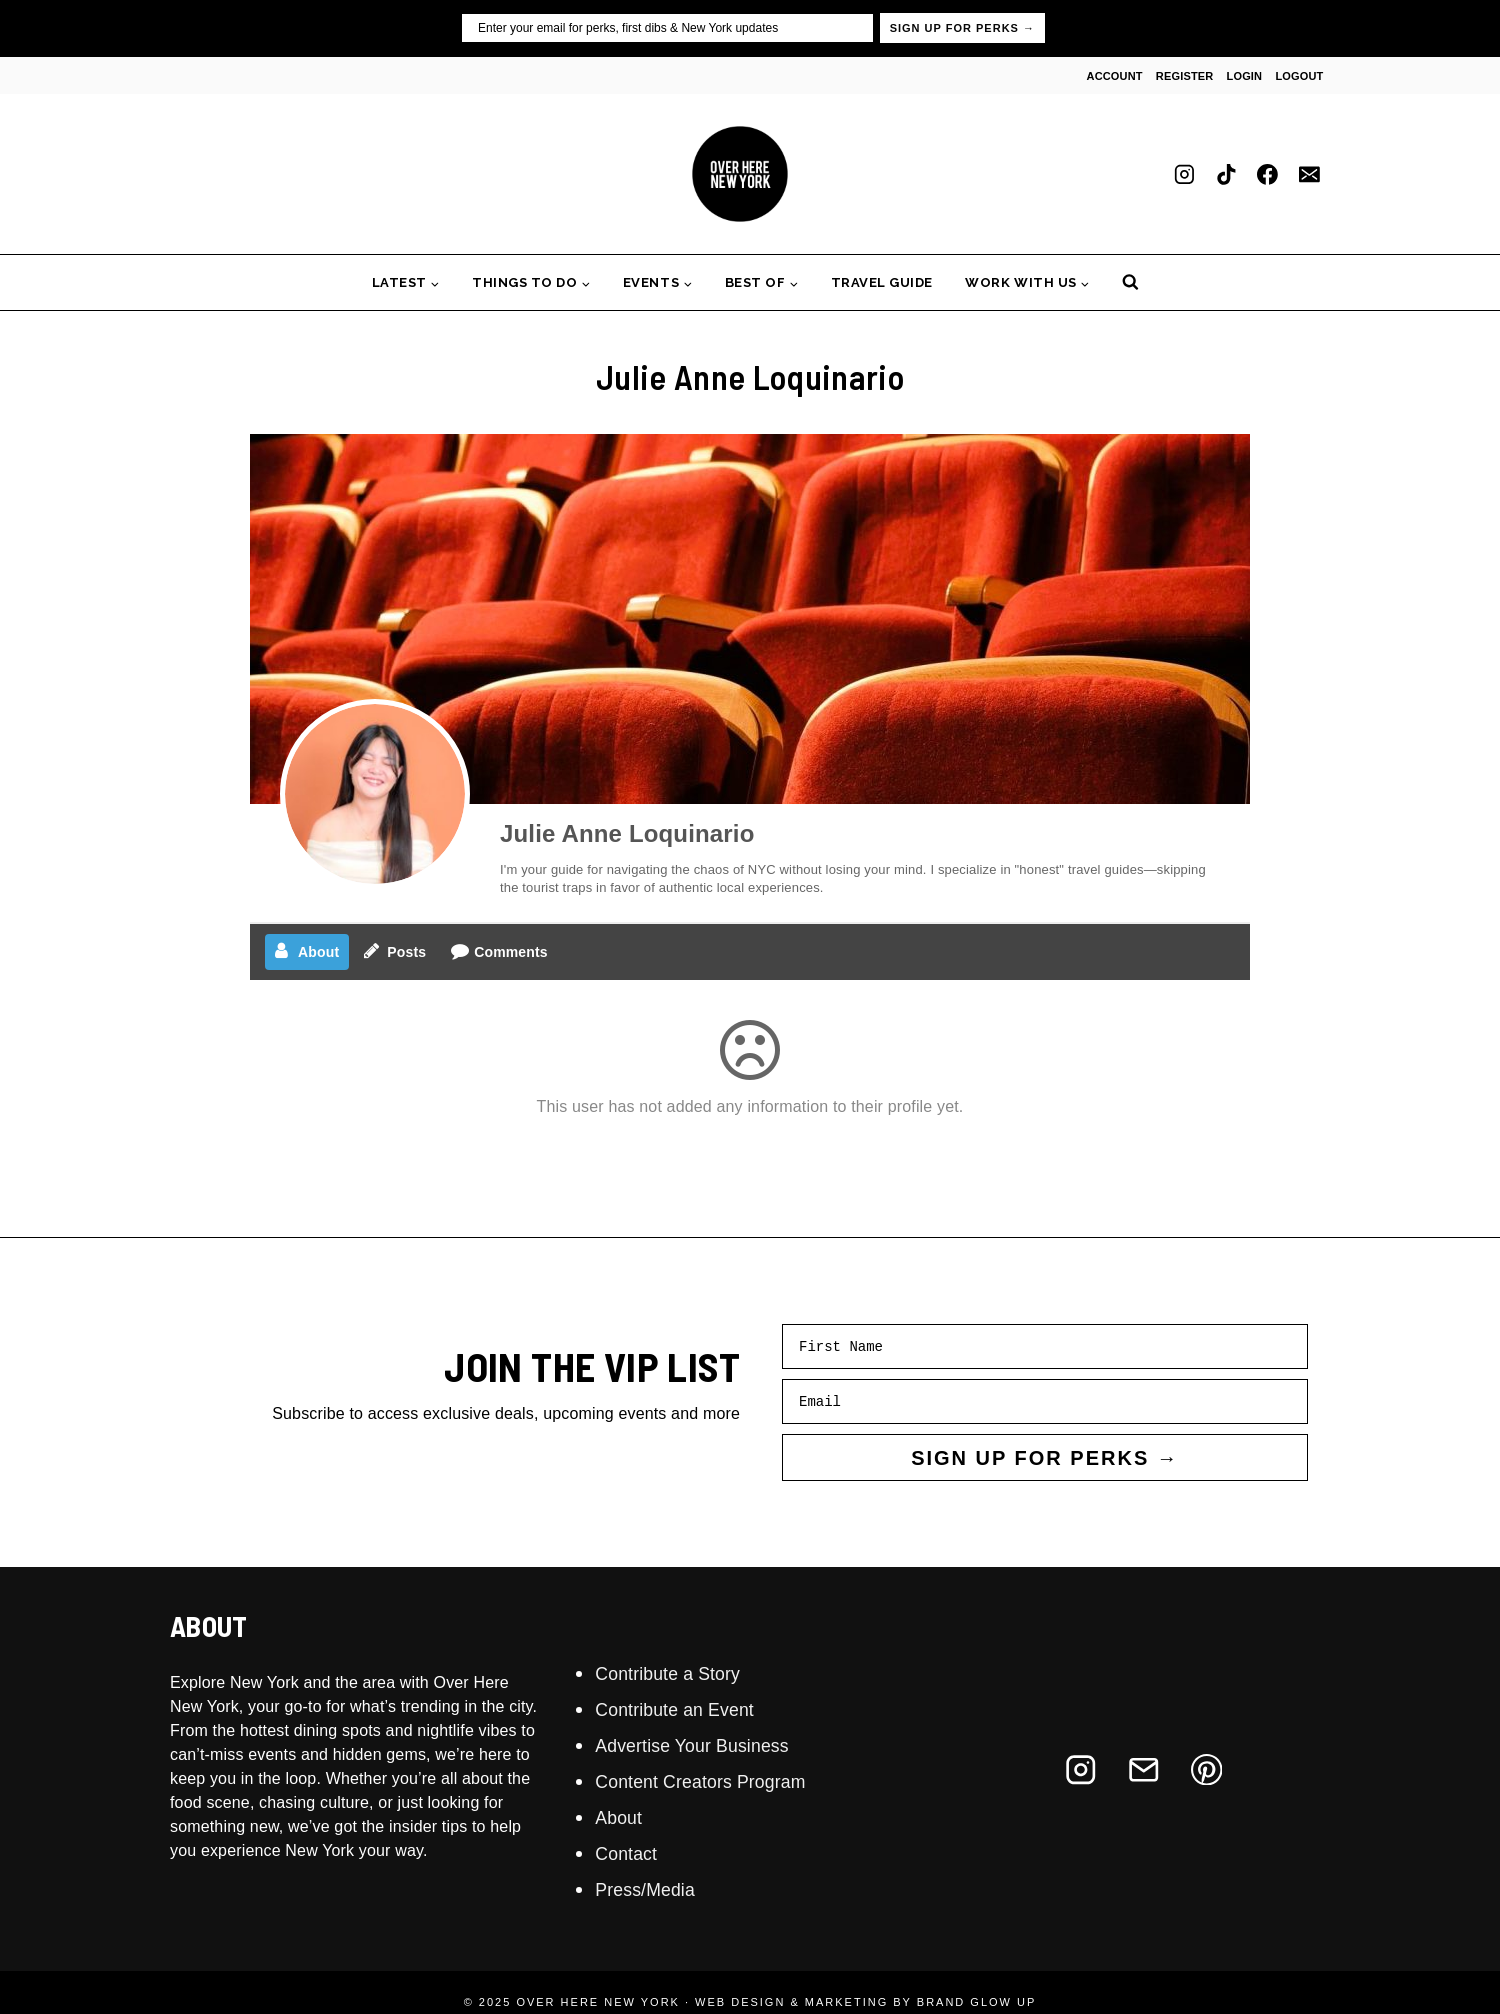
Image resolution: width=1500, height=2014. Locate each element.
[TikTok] (1226, 174)
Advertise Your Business (704, 1745)
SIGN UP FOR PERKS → (962, 28)
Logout (1299, 76)
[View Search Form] (1130, 282)
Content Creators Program (714, 1781)
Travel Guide (882, 282)
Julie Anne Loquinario (627, 833)
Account (1115, 76)
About (621, 1817)
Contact (630, 1853)
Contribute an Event (685, 1709)
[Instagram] (1185, 174)
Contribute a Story (677, 1673)
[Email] (1309, 174)
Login (1245, 76)
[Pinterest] (1206, 1769)
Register (1185, 76)
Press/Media (651, 1889)
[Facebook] (1268, 174)
